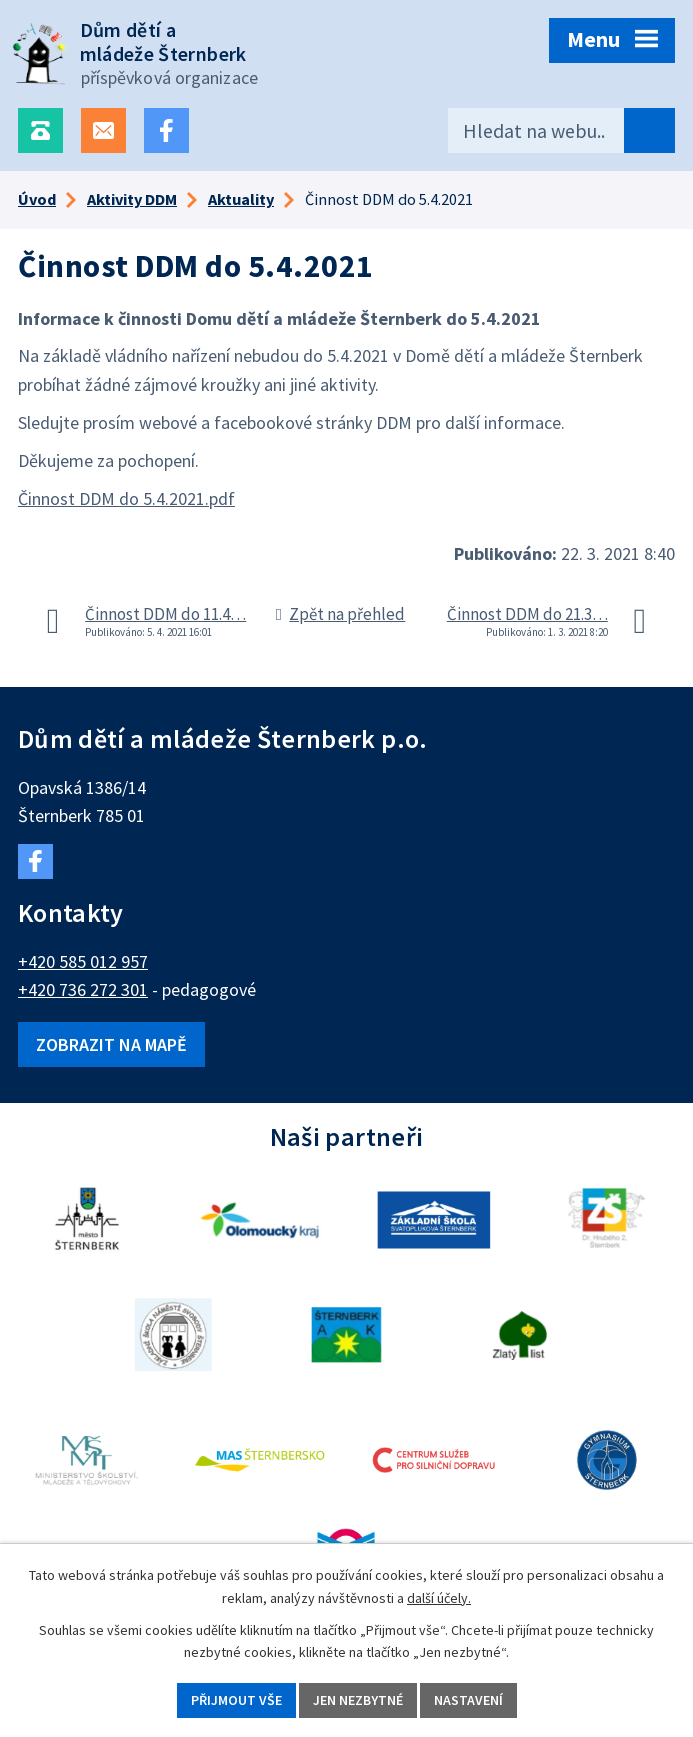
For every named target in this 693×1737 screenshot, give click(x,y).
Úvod (37, 199)
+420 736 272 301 (83, 989)
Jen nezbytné (358, 1700)
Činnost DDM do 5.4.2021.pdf (126, 498)
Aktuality (241, 199)
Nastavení (468, 1700)
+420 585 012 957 (83, 961)
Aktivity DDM (132, 199)
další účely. (439, 1598)
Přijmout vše (236, 1700)
